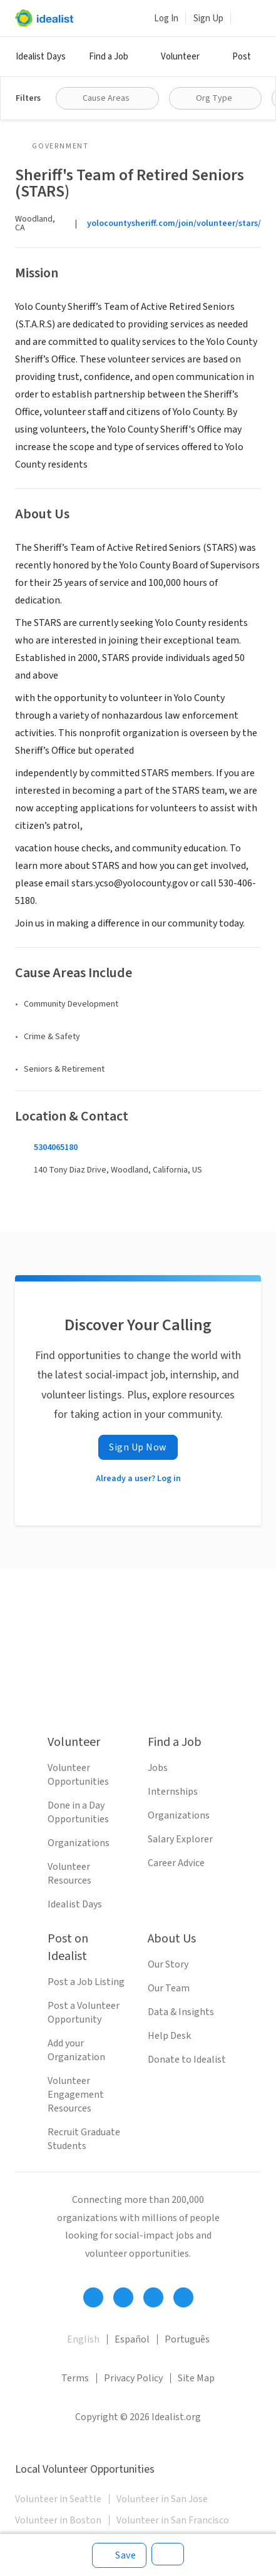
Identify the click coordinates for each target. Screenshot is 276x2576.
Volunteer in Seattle (58, 2499)
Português (187, 2339)
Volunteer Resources (69, 1873)
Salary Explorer (180, 1839)
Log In (166, 18)
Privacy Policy (133, 2378)
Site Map (196, 2378)
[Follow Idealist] (93, 2297)
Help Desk (169, 2036)
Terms (75, 2378)
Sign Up (208, 18)
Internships (173, 1792)
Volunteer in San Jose (162, 2499)
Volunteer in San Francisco (172, 2520)
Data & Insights (181, 2012)
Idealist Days (41, 56)
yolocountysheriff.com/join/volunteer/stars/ (174, 223)
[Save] (119, 2555)
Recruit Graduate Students (84, 2139)
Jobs (158, 1768)
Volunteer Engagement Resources (76, 2094)
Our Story (168, 1964)
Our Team (169, 1988)
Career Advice (176, 1863)
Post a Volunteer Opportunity (84, 2012)
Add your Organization (76, 2050)
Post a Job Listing (86, 1982)
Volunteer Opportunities (78, 1774)
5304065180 (56, 1147)
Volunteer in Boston (58, 2520)
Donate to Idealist (187, 2059)
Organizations (79, 1843)
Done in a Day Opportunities (78, 1812)
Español (132, 2339)
